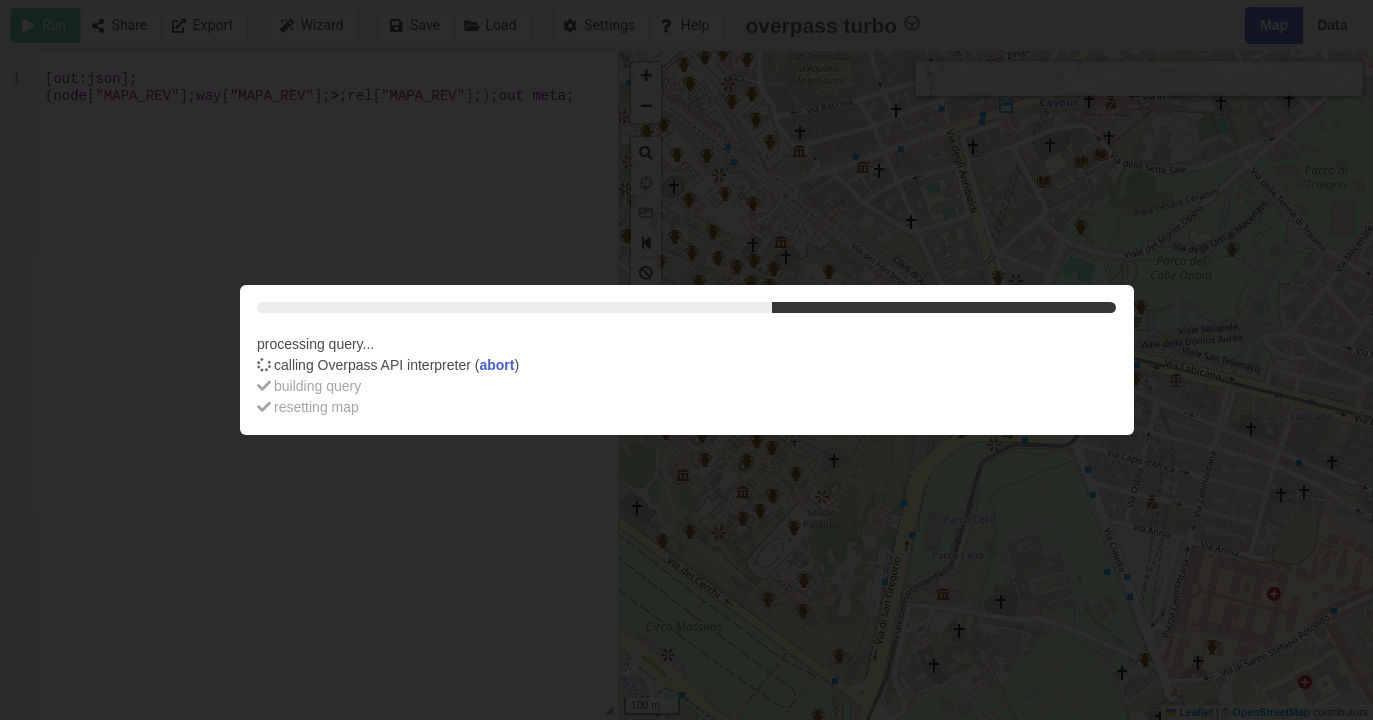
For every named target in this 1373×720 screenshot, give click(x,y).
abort (496, 365)
